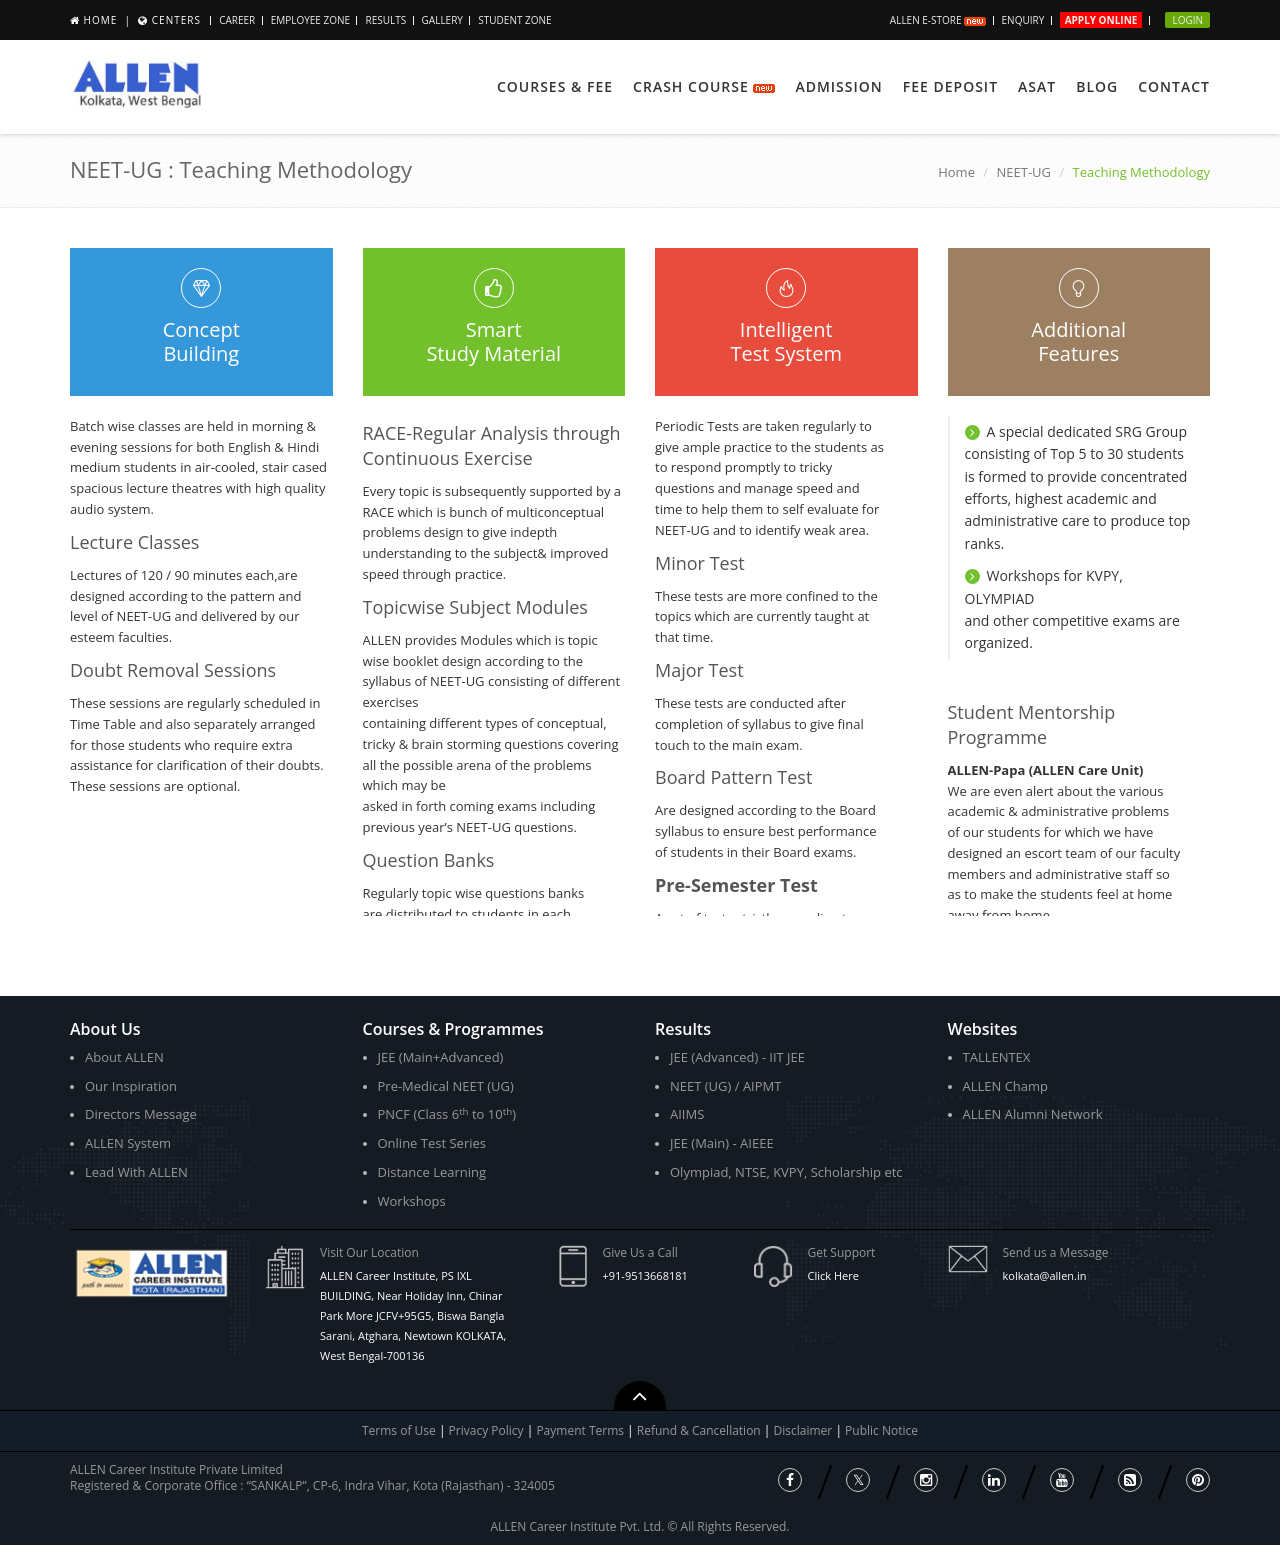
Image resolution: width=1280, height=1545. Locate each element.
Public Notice (881, 1430)
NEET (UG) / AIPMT (725, 1086)
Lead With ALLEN (136, 1172)
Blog (1097, 86)
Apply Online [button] (1101, 20)
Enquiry (1023, 20)
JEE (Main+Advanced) (441, 1057)
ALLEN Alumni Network (1033, 1114)
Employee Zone (310, 20)
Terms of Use (399, 1430)
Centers (176, 20)
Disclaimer (805, 1430)
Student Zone (514, 20)
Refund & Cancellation (700, 1430)
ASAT (1037, 86)
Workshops (412, 1201)
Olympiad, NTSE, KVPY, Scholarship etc (786, 1172)
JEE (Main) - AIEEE (722, 1143)
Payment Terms (581, 1430)
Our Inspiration (131, 1086)
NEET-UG (1023, 172)
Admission (838, 86)
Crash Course (704, 86)
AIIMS (687, 1114)
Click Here (833, 1275)
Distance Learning (432, 1172)
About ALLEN (124, 1057)
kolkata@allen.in (1045, 1275)
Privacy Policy (486, 1430)
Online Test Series (432, 1143)
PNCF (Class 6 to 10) (447, 1114)
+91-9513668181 (645, 1275)
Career (237, 20)
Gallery (442, 20)
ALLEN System (128, 1143)
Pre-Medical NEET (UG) (446, 1086)
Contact (1174, 86)
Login (1187, 20)
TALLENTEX (997, 1057)
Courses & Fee (555, 86)
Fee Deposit (950, 86)
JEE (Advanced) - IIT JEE (737, 1057)
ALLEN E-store (938, 20)
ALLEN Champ (1006, 1086)
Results (385, 20)
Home (101, 20)
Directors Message (141, 1114)
